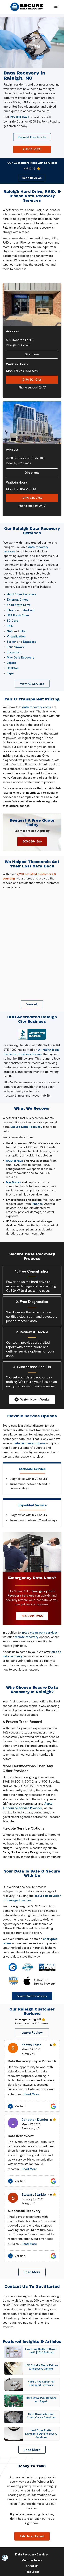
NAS (10, 631)
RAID (10, 626)
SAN (22, 631)
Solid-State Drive (19, 605)
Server (11, 642)
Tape (10, 673)
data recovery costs (36, 707)
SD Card (12, 621)
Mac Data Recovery (20, 657)
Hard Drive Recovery (21, 594)
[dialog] (5, 2558)
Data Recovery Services (32, 2554)
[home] (26, 7)
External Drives (17, 599)
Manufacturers (32, 2560)
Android (28, 610)
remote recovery (26, 1637)
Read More (31, 2094)
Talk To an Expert (32, 2536)
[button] (56, 6)
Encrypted (14, 652)
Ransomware (16, 647)
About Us (32, 2566)
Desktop (13, 668)
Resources (32, 2572)
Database (29, 642)
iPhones (37, 1204)
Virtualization (16, 636)
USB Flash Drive (18, 615)
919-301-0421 (19, 117)
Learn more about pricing (32, 831)
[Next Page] (32, 2272)
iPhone (11, 610)
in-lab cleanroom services (40, 1632)
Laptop (12, 663)
